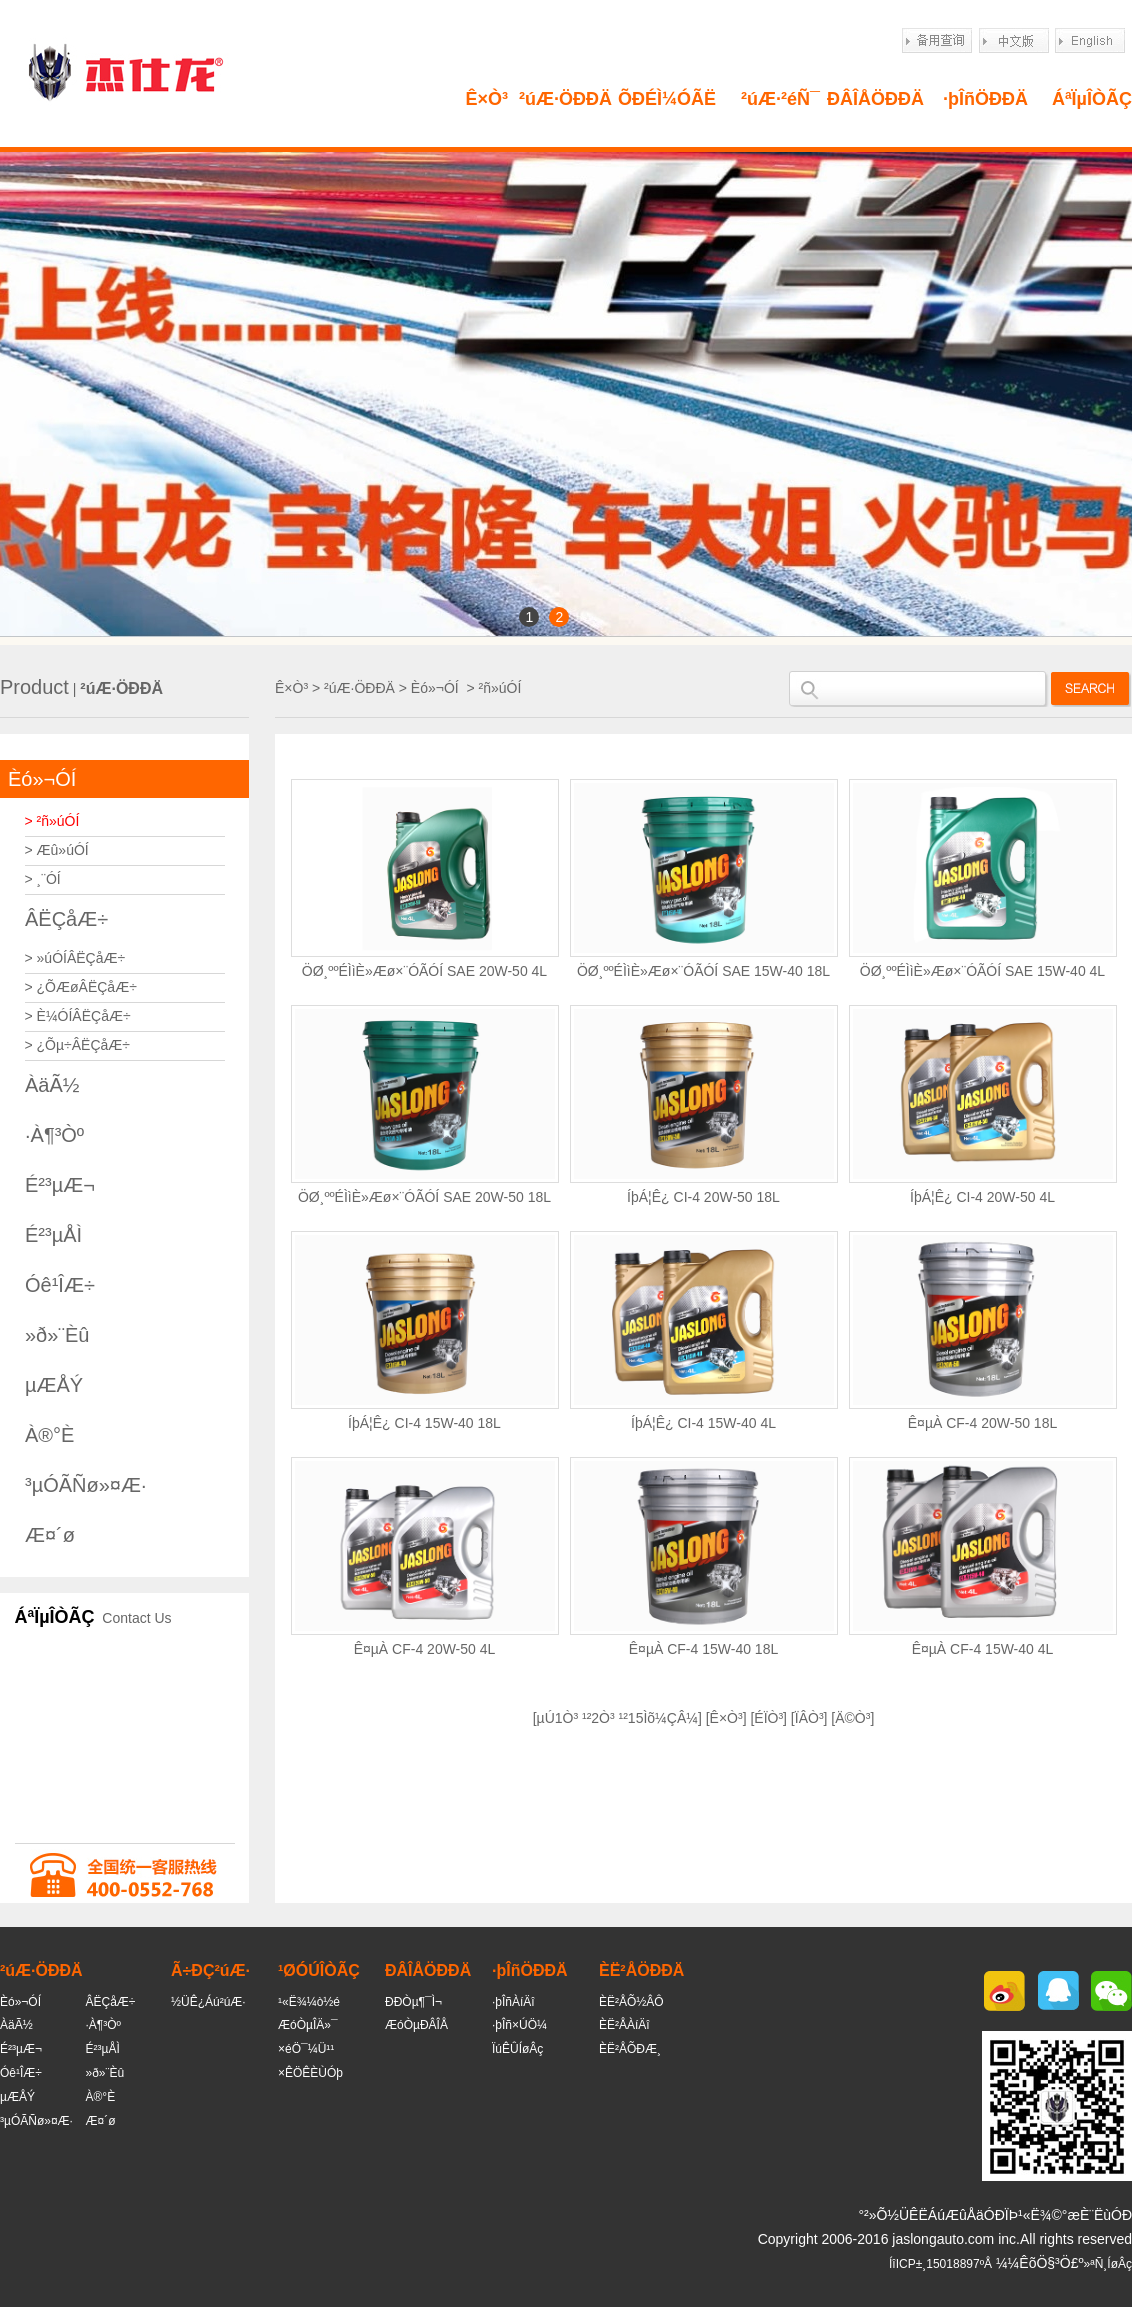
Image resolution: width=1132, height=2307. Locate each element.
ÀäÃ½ (52, 1085)
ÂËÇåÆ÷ (66, 919)
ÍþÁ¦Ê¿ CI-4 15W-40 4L (703, 1423)
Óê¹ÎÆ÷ (60, 1285)
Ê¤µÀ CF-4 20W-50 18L (982, 1423)
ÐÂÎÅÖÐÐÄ (875, 99)
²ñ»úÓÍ (500, 688)
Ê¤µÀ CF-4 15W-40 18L (703, 1649)
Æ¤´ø (50, 1535)
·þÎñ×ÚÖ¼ (519, 2025)
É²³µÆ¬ (60, 1185)
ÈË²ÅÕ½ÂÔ (631, 2002)
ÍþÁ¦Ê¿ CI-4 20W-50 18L (703, 1197)
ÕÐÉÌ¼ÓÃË (667, 99)
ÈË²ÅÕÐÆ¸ (630, 2049)
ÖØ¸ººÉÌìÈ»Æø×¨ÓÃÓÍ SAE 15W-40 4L (982, 971)
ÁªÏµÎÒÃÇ (1092, 99)
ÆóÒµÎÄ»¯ (308, 2025)
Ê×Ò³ (486, 99)
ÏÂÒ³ (809, 1718)
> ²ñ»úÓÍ (52, 821)
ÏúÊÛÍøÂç (517, 2049)
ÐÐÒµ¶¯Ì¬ (413, 2002)
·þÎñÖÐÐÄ (985, 99)
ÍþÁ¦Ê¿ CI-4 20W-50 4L (982, 1197)
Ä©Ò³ (852, 1718)
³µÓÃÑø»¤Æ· (86, 1485)
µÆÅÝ (54, 1385)
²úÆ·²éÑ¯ (780, 99)
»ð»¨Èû (57, 1335)
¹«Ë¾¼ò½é (309, 2002)
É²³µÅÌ (53, 1235)
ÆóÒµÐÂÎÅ (416, 2025)
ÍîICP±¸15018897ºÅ (940, 2264)
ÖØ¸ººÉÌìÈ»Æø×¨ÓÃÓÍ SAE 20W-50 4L (424, 971)
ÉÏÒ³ (768, 1718)
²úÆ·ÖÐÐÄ (565, 99)
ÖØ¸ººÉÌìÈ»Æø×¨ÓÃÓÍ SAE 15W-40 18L (703, 971)
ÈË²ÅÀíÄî (624, 2025)
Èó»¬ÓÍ (42, 779)
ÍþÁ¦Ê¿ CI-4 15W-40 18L (424, 1423)
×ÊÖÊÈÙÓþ (310, 2073)
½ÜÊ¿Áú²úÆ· (208, 2002)
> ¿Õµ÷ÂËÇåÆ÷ (78, 1045)
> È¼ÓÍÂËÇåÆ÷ (78, 1016)
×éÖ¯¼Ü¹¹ (306, 2049)
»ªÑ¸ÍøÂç (1108, 2264)
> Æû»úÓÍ (57, 850)
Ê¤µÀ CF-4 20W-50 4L (425, 1649)
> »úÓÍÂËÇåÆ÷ (75, 958)
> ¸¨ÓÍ (43, 879)
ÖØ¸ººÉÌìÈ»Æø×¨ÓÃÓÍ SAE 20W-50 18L (424, 1197)
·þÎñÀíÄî (513, 2002)
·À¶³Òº (54, 1135)
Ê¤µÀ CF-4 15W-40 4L (983, 1649)
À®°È (49, 1435)
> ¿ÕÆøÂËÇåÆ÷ (81, 987)
